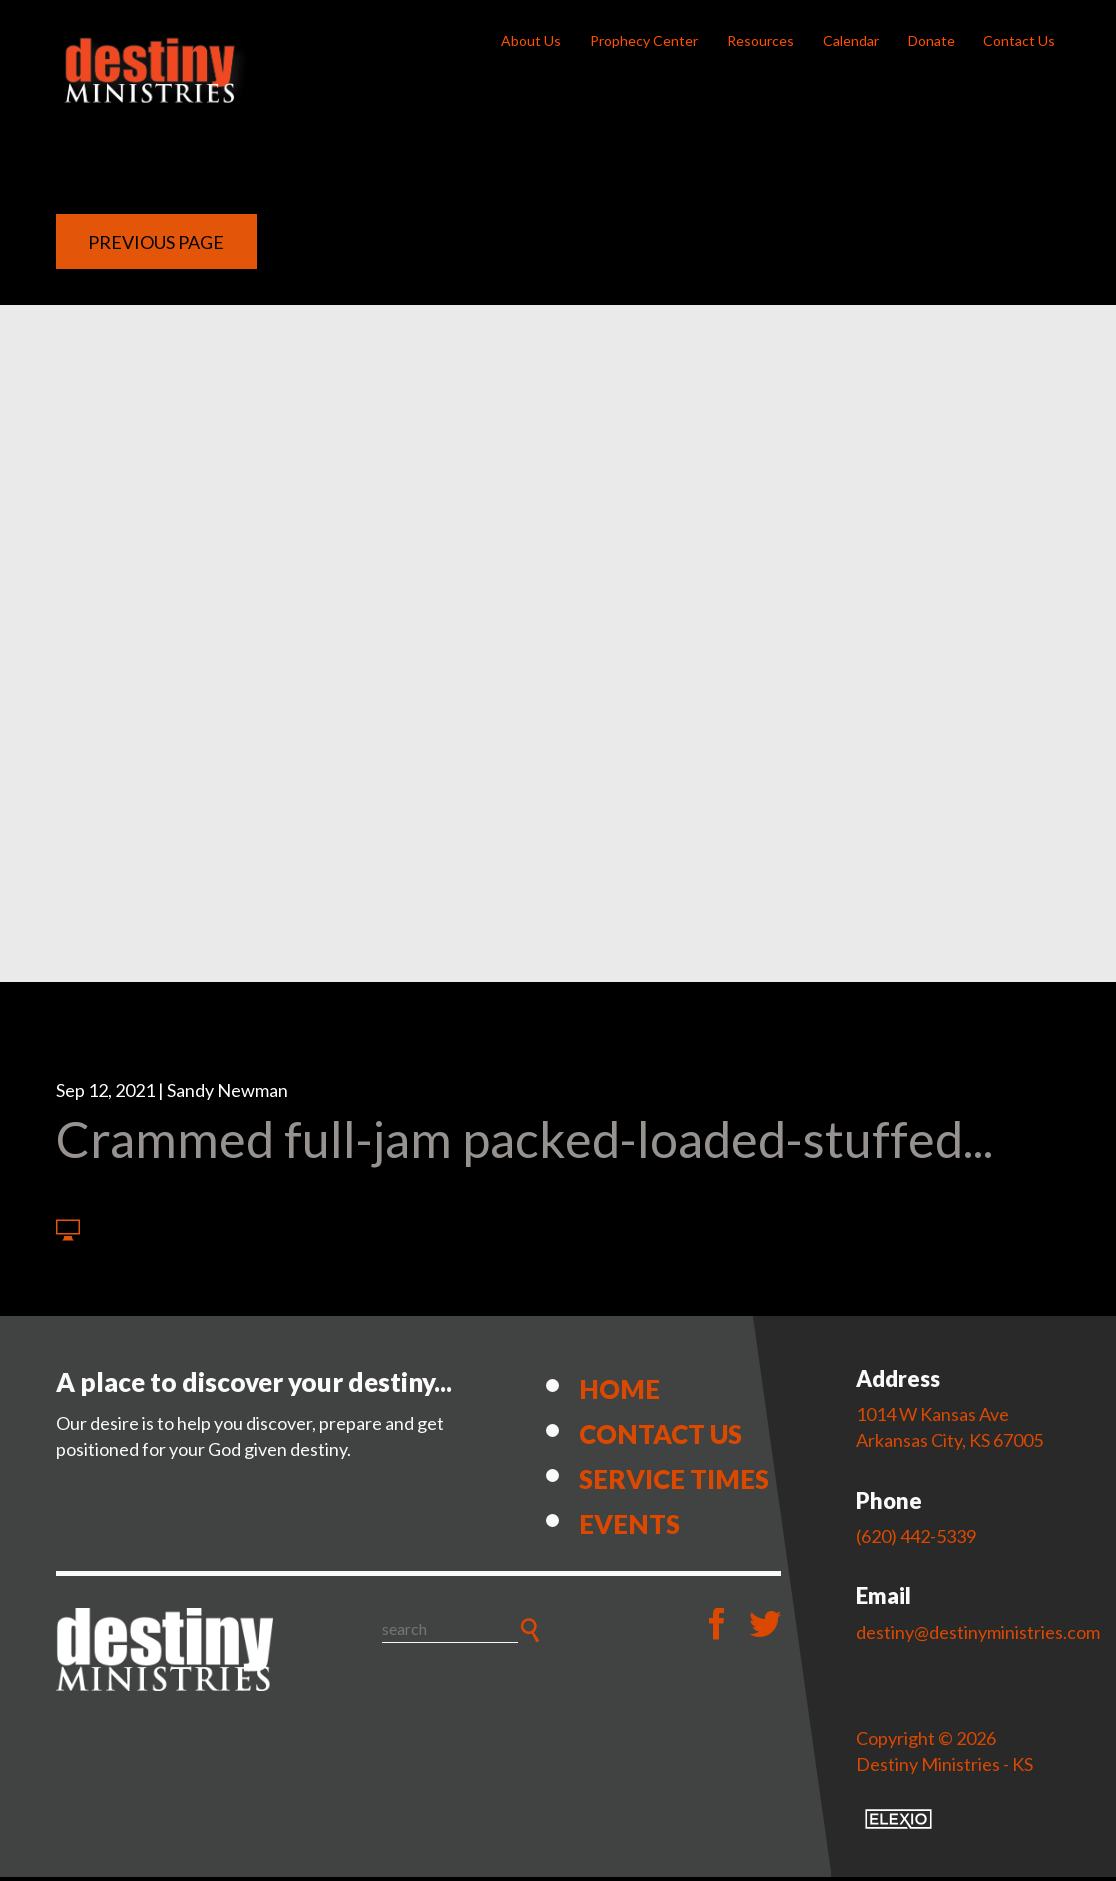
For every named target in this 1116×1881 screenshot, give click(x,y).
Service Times (674, 1483)
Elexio (898, 1823)
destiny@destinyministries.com (978, 1636)
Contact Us (1019, 40)
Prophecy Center (644, 40)
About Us (531, 40)
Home (619, 1393)
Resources (760, 40)
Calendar (851, 40)
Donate (931, 40)
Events (629, 1528)
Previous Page (156, 246)
